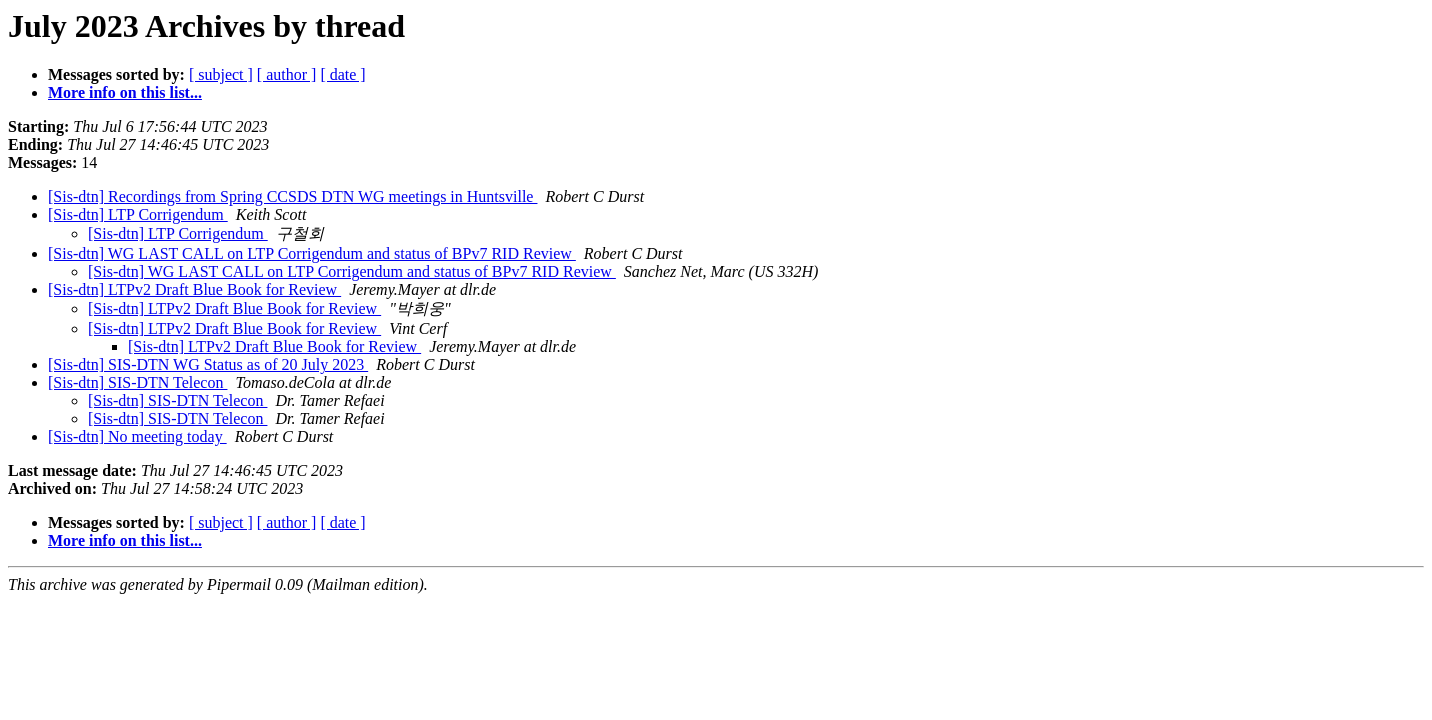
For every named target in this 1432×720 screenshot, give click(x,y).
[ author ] (287, 74)
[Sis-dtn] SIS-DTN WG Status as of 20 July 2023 (208, 364)
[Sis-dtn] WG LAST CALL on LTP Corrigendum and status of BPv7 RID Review (312, 253)
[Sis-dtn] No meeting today (137, 436)
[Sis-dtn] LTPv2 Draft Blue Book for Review (194, 289)
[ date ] (342, 74)
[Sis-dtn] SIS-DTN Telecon (137, 382)
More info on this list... (125, 92)
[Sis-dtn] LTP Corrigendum (138, 214)
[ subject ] (221, 74)
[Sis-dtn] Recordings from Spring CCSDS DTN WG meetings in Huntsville (292, 196)
